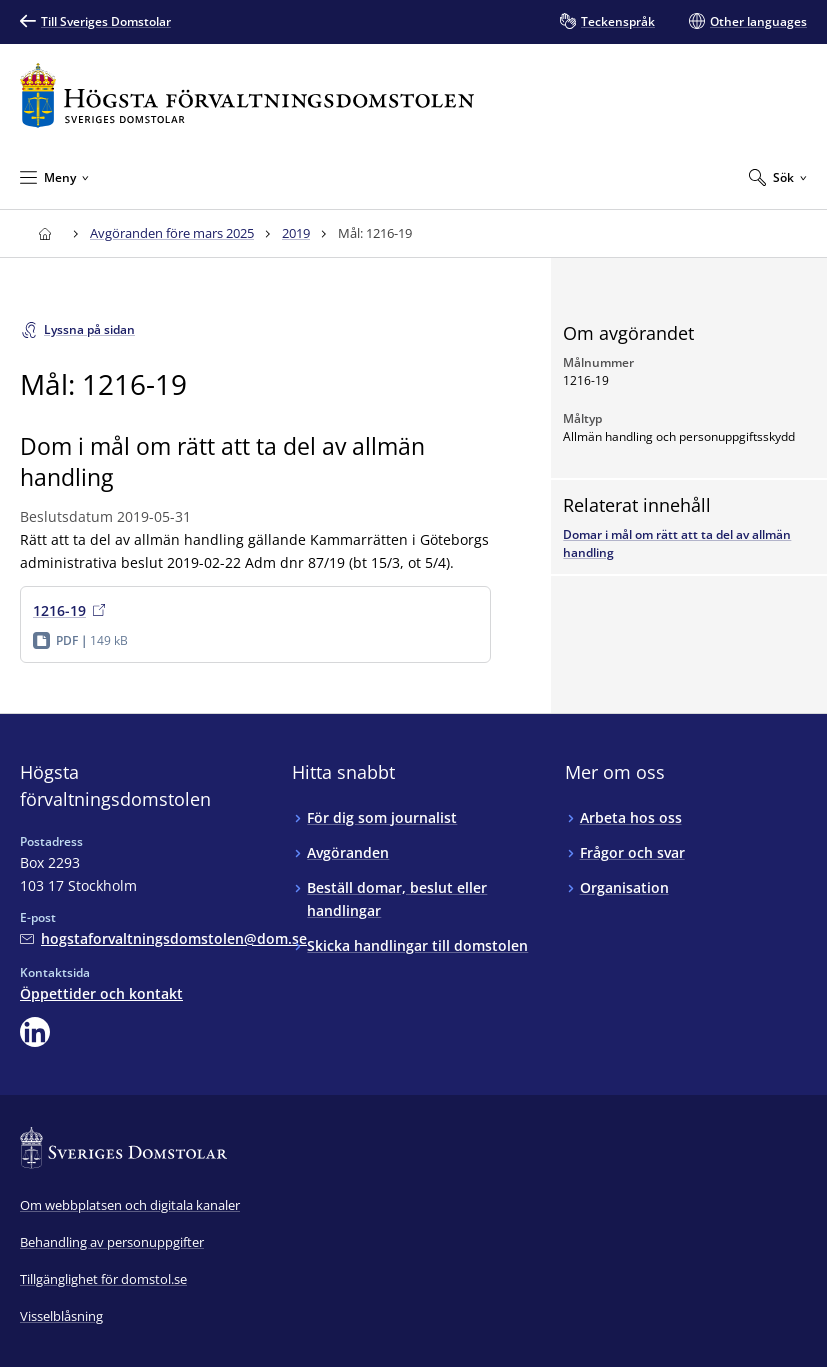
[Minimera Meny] (54, 177)
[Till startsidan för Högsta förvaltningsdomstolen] (247, 95)
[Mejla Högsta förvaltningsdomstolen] (163, 938)
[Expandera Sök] (778, 177)
